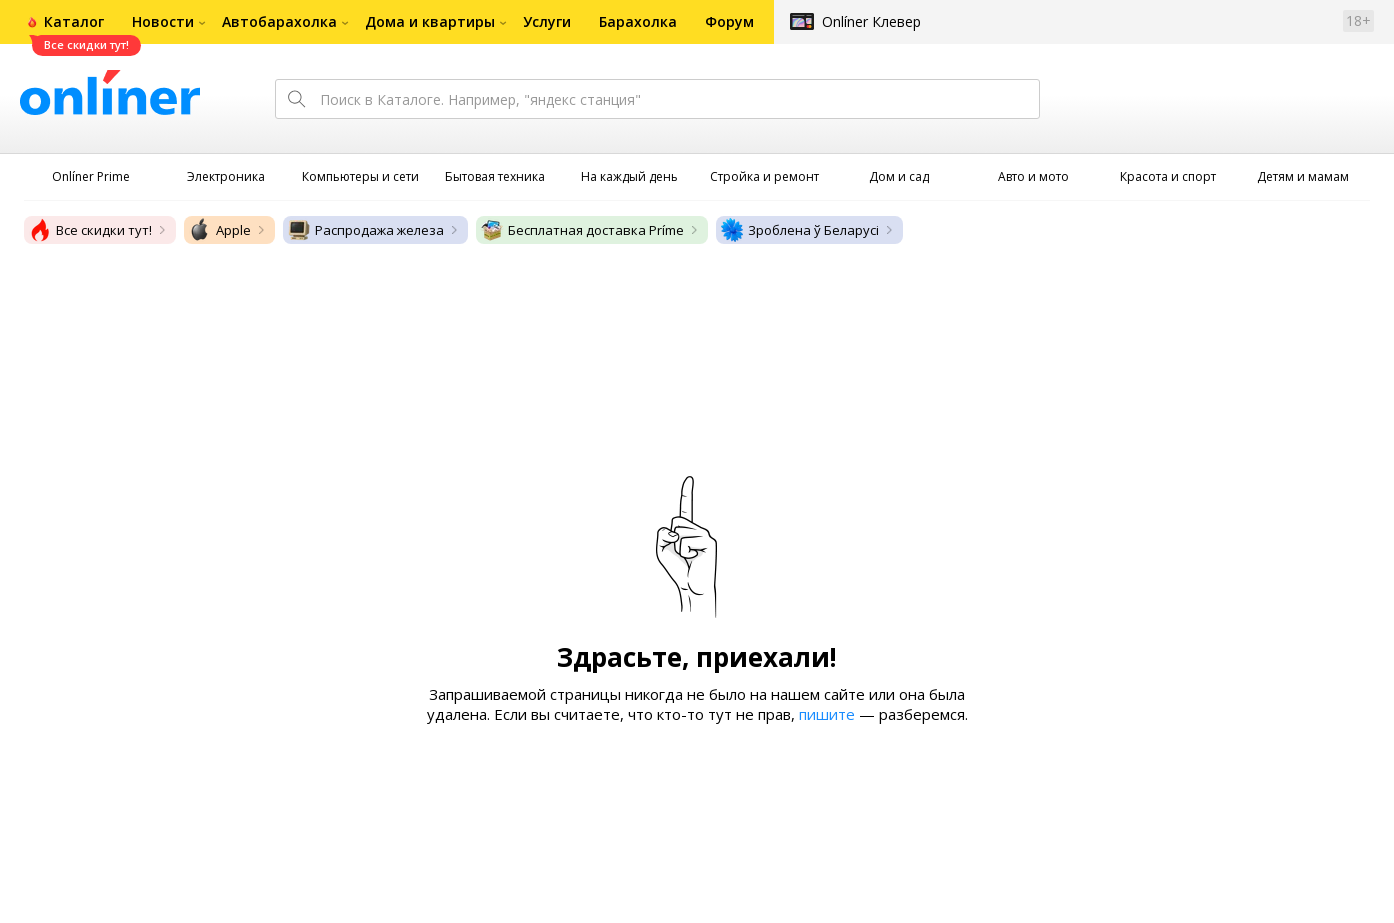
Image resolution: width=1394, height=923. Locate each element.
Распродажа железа (365, 230)
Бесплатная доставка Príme (582, 230)
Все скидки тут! (90, 230)
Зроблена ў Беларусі (799, 230)
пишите (827, 714)
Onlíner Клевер (871, 21)
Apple (219, 230)
